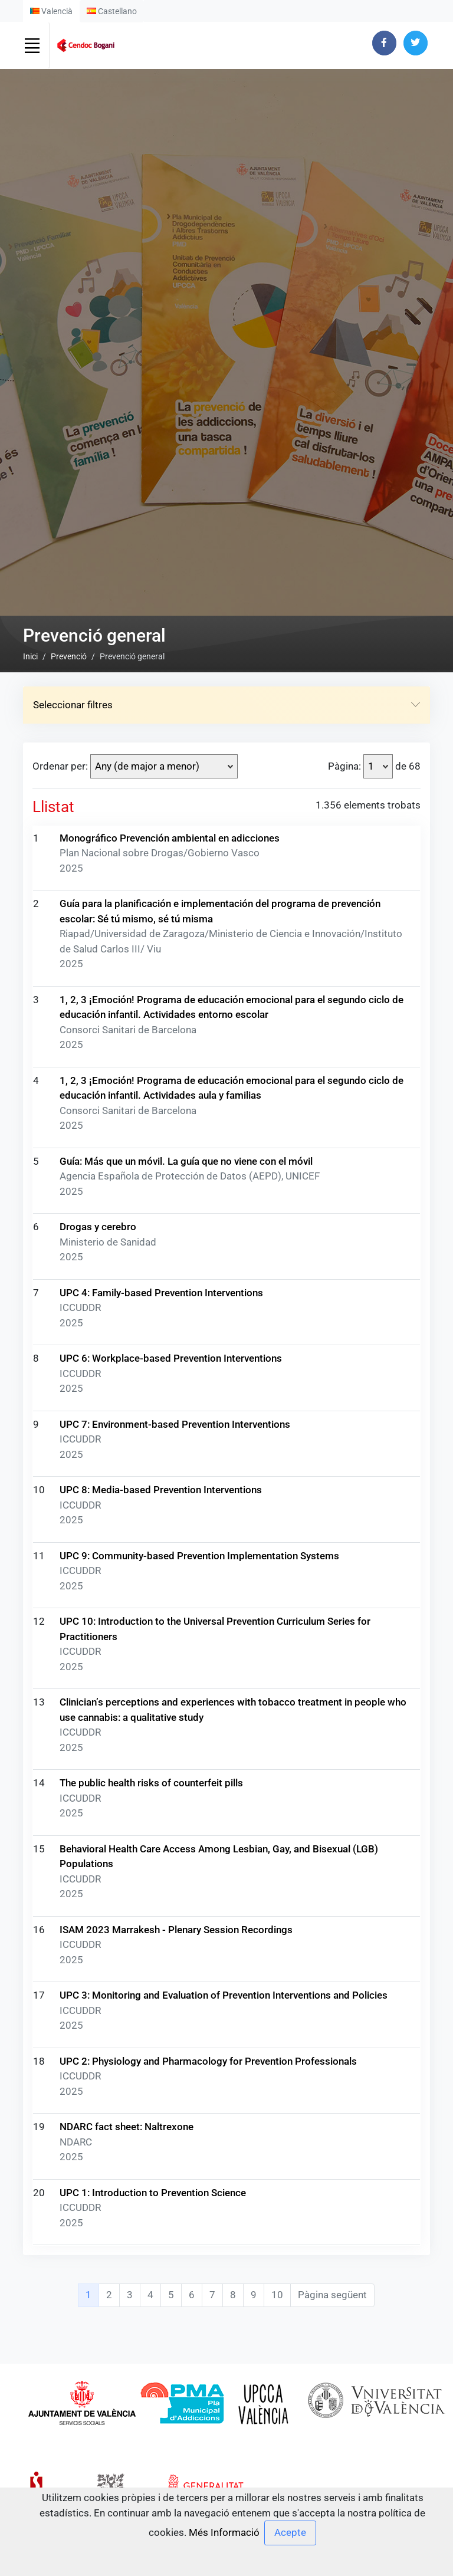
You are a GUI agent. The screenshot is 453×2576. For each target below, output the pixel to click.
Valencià (51, 11)
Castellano (112, 11)
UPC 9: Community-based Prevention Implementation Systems (199, 2297)
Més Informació (224, 2532)
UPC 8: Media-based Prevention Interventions (161, 2231)
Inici (30, 1398)
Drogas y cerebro (98, 1968)
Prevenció (69, 1398)
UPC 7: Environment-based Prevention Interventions (175, 2165)
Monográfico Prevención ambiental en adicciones (170, 1579)
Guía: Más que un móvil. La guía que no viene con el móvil (186, 1902)
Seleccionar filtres (226, 1446)
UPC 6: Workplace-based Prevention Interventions (171, 2100)
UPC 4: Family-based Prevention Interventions (161, 2034)
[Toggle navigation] (32, 45)
